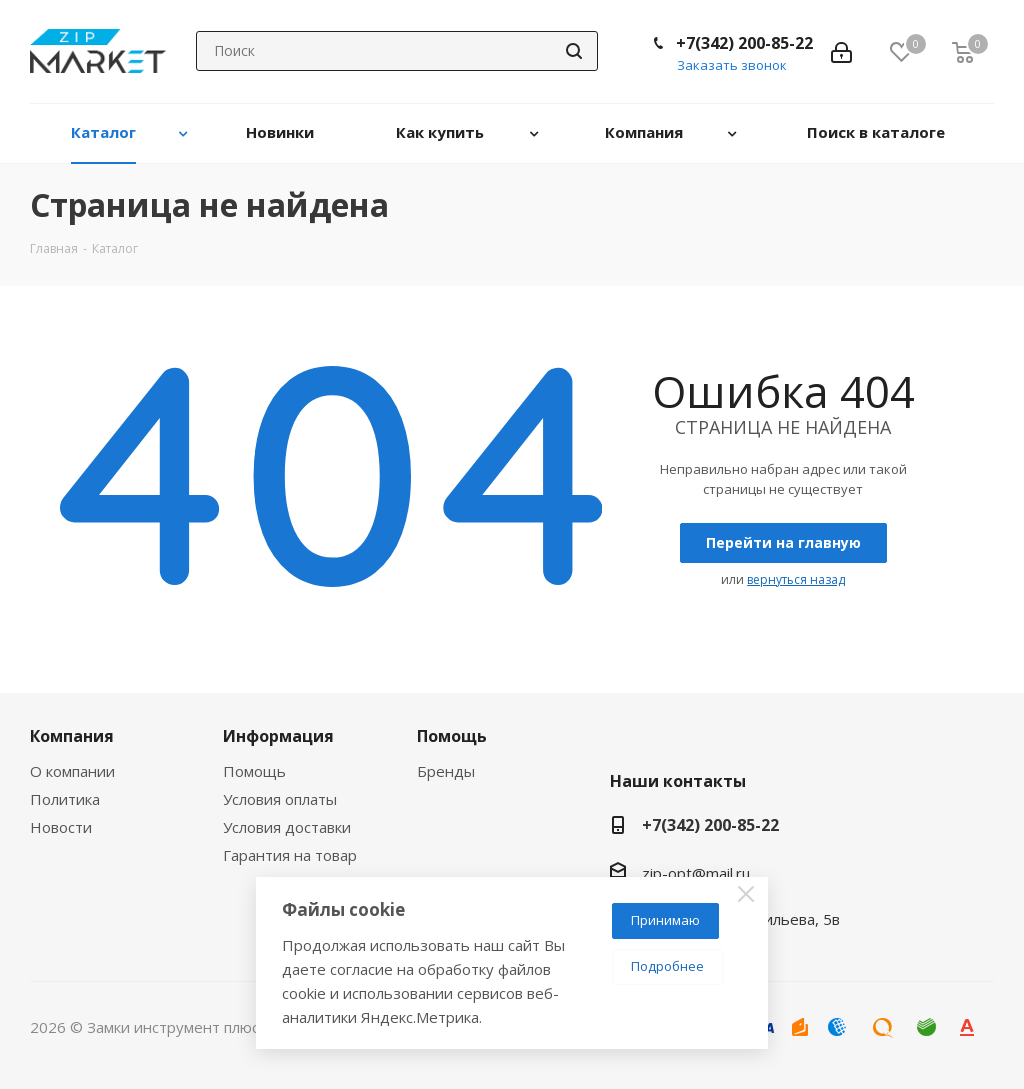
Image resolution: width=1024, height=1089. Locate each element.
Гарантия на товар (290, 855)
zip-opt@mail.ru (696, 873)
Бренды (446, 771)
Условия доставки (287, 827)
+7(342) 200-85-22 (744, 43)
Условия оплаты (280, 799)
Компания (72, 736)
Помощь (254, 771)
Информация (278, 736)
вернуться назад (796, 579)
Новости (61, 827)
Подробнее (667, 966)
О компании (72, 771)
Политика (65, 799)
